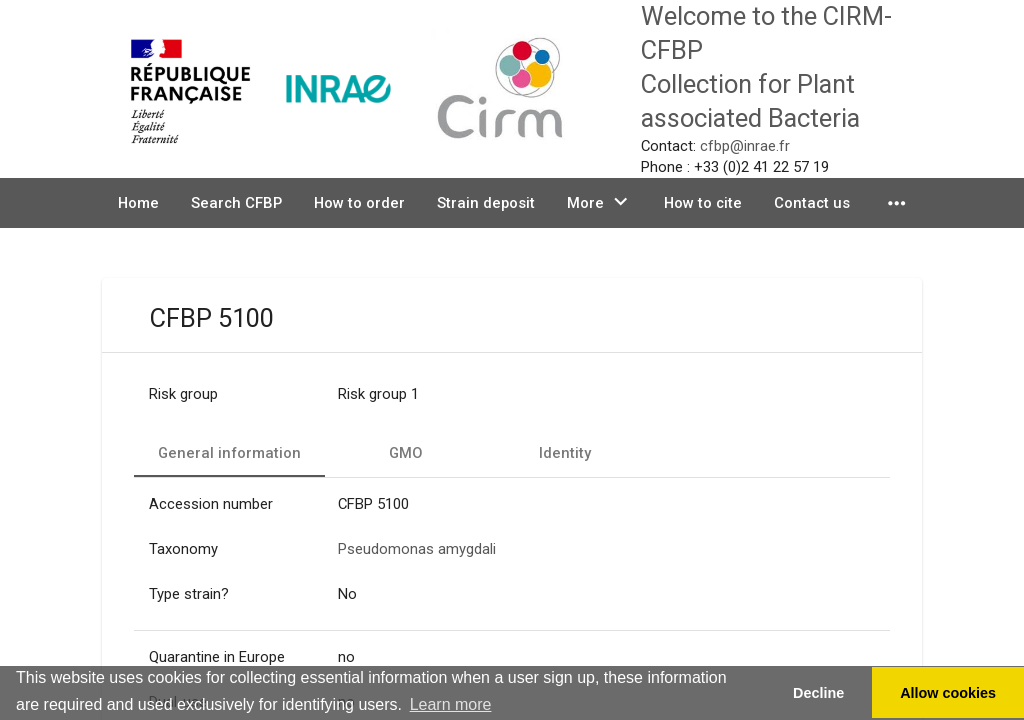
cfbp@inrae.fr (745, 146)
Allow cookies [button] (948, 693)
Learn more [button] (451, 704)
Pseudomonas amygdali (417, 549)
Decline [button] (818, 693)
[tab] (229, 453)
